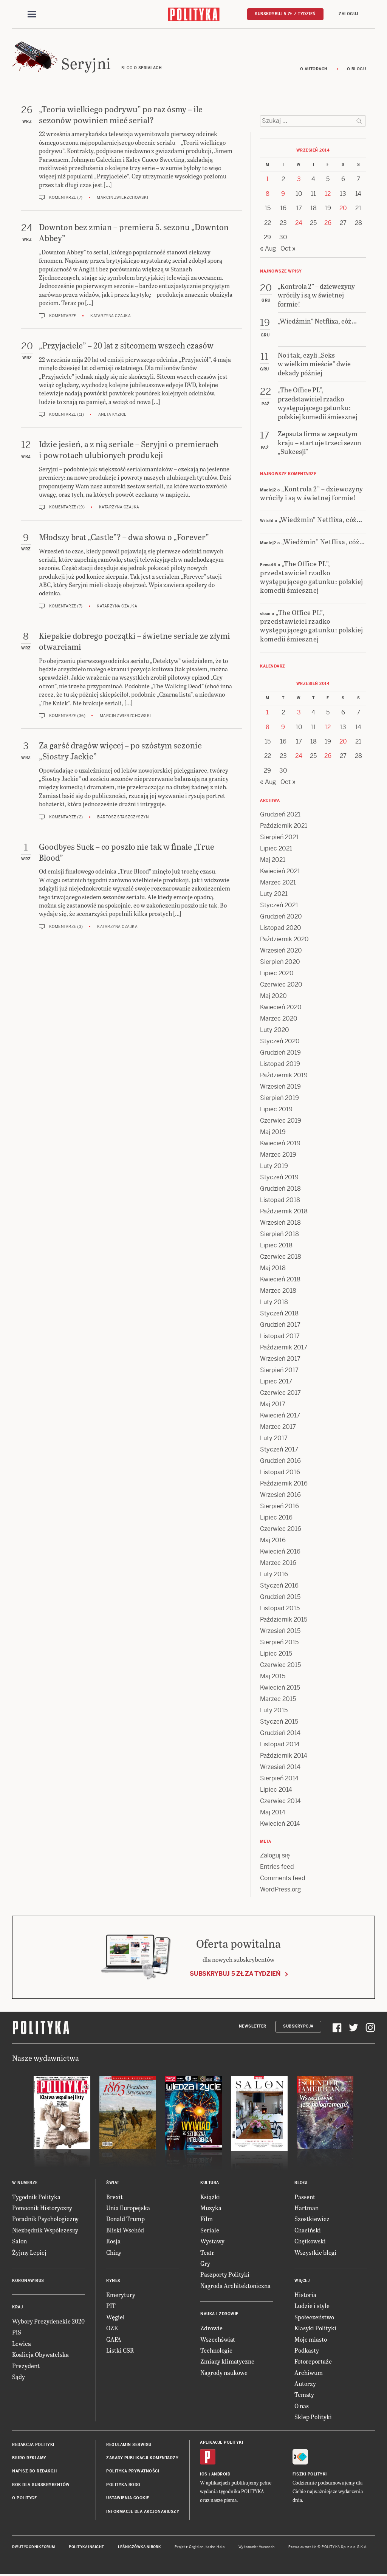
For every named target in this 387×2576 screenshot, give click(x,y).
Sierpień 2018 (279, 1234)
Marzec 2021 (278, 882)
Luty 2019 (274, 1166)
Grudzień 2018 (280, 1189)
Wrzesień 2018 (280, 1223)
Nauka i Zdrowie (219, 2313)
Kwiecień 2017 (280, 1415)
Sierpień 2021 (279, 837)
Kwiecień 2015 (280, 1688)
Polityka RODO (123, 2484)
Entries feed (277, 1867)
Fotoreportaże (313, 2361)
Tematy (304, 2394)
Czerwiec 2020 (281, 984)
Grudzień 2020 (281, 916)
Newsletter (252, 2026)
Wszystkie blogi (315, 2252)
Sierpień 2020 (280, 962)
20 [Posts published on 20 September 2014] (343, 208)
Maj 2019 (273, 1132)
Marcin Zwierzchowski (122, 197)
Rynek (113, 2280)
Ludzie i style (312, 2305)
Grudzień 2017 (280, 1325)
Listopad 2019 (280, 1064)
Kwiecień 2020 (281, 1007)
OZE (112, 2328)
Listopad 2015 (280, 1608)
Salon (19, 2241)
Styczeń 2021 (279, 905)
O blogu (356, 69)
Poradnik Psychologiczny (45, 2218)
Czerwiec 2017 (280, 1393)
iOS (203, 2474)
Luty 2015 (274, 1710)
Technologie (216, 2350)
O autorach (314, 69)
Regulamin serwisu (129, 2444)
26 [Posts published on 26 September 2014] (327, 223)
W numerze (25, 2182)
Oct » (288, 248)
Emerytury (120, 2294)
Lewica (21, 2343)
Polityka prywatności (132, 2471)
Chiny (113, 2252)
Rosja (113, 2241)
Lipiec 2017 (276, 1381)
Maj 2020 (273, 996)
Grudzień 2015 (280, 1597)
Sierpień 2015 (279, 1642)
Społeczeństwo (314, 2317)
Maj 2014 (272, 1812)
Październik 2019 (284, 1075)
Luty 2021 (274, 894)
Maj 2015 (272, 1676)
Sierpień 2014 (279, 1778)
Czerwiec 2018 (280, 1257)
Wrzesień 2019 (280, 1087)
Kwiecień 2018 (280, 1279)
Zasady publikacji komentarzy (142, 2457)
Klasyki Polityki (315, 2328)
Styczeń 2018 (279, 1313)
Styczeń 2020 (280, 1041)
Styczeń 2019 (279, 1177)
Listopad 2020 (280, 928)
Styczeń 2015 (279, 1722)
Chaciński (307, 2230)
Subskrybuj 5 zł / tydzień (285, 13)
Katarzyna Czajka (110, 315)
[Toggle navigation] (31, 14)
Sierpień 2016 (279, 1506)
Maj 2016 (273, 1540)
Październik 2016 (284, 1483)
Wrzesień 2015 (280, 1631)
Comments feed (282, 1878)
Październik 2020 (284, 939)
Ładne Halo (215, 2547)
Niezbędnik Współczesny (45, 2230)
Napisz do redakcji (34, 2471)
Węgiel (115, 2317)
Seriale (209, 2230)
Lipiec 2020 (277, 973)
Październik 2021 (283, 826)
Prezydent (26, 2365)
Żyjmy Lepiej (29, 2252)
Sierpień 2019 (279, 1098)
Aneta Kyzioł (112, 414)
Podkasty (306, 2350)
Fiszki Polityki (310, 2474)
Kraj (17, 2307)
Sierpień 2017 (279, 1370)
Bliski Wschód (125, 2230)
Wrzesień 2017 (280, 1359)
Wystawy (212, 2241)
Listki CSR (120, 2350)
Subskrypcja (298, 2026)
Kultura (209, 2182)
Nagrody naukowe (224, 2372)
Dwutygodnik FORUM (33, 2547)
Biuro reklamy (29, 2457)
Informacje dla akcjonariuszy (142, 2511)
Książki (210, 2196)
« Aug (268, 248)
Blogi (301, 2182)
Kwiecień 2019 (280, 1143)
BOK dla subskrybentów (41, 2484)
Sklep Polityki (313, 2416)
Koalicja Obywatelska (40, 2354)
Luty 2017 (274, 1438)
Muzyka (210, 2207)
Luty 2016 (274, 1574)
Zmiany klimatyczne (227, 2361)
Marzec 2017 (278, 1427)
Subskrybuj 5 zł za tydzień (235, 1974)
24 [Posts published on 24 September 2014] (298, 223)
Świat (112, 2182)
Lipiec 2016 (276, 1517)
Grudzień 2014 (280, 1733)
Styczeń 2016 (279, 1585)
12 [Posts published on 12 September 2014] (328, 194)
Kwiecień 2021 (280, 871)
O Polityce (24, 2497)
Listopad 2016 (280, 1472)
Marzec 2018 (278, 1291)
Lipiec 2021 (276, 848)
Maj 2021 (272, 860)
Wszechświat (217, 2339)
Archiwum (308, 2372)
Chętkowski (310, 2241)
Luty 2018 (274, 1302)
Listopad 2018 (280, 1200)
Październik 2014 (283, 1756)
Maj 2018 (273, 1268)
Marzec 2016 (278, 1563)
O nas (301, 2405)
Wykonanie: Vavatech (256, 2547)
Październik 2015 (283, 1619)
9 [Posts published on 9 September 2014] (283, 194)
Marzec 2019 (278, 1155)
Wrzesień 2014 (280, 1767)
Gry (205, 2263)
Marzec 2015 (278, 1699)
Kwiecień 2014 (280, 1824)
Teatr (207, 2252)
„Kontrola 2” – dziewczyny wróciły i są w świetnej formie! (311, 493)
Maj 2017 (272, 1404)
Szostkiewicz (312, 2218)
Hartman (306, 2207)
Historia (305, 2294)
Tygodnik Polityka (36, 2196)
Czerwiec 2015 (280, 1665)
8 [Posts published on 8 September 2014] (267, 194)
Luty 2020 (274, 1030)
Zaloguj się (275, 1855)
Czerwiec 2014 (280, 1801)
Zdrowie (211, 2328)
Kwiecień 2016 (280, 1551)
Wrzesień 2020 (281, 950)
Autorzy (305, 2383)
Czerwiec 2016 (280, 1529)
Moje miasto (310, 2339)
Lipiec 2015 (276, 1653)
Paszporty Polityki (224, 2274)
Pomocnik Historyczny (42, 2207)
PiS (16, 2332)
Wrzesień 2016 (280, 1495)
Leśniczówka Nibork (139, 2547)
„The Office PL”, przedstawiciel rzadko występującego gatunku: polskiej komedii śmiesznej (311, 577)
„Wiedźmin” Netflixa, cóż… (320, 519)
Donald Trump (125, 2218)
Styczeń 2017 (279, 1449)
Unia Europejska (128, 2207)
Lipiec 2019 (276, 1109)
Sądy (18, 2376)
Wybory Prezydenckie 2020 (48, 2321)
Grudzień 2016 (280, 1461)
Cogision (196, 2547)
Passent (304, 2196)
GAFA (113, 2339)
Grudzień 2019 (280, 1052)
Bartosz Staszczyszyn (123, 817)
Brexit (114, 2196)
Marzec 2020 (278, 1018)
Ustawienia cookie (127, 2497)
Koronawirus (28, 2280)
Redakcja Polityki (33, 2444)
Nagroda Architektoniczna (235, 2285)
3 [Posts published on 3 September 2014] (299, 179)
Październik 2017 (283, 1347)
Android (221, 2474)
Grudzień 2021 (280, 814)
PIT (111, 2305)
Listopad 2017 (280, 1336)
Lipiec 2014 (276, 1790)
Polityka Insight (86, 2547)
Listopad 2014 (280, 1744)
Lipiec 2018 (276, 1245)
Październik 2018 (284, 1211)
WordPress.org (280, 1889)
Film (206, 2218)
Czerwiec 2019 (280, 1121)
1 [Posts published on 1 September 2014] (267, 179)
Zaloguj (348, 13)
